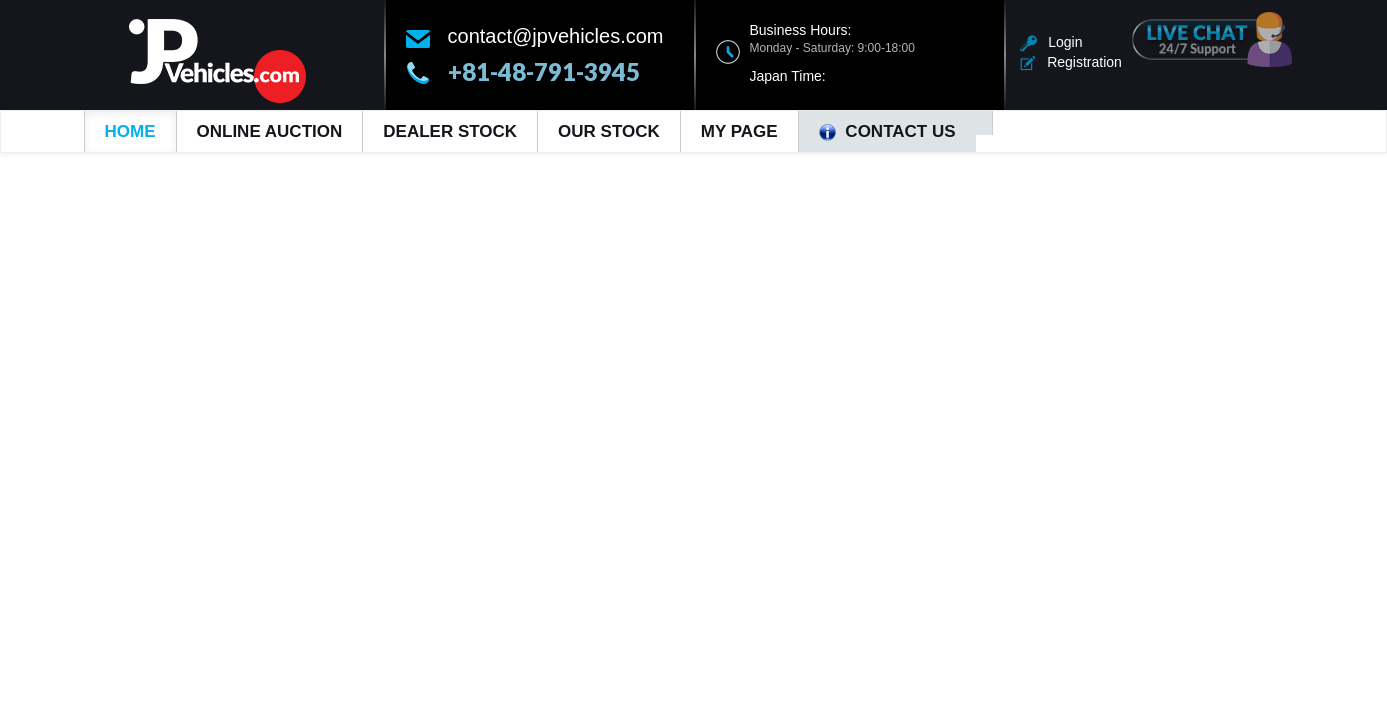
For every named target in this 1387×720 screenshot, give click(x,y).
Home (130, 131)
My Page (739, 131)
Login (1051, 42)
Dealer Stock (450, 131)
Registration (1071, 62)
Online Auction (270, 131)
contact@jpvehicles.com (556, 36)
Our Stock (609, 131)
